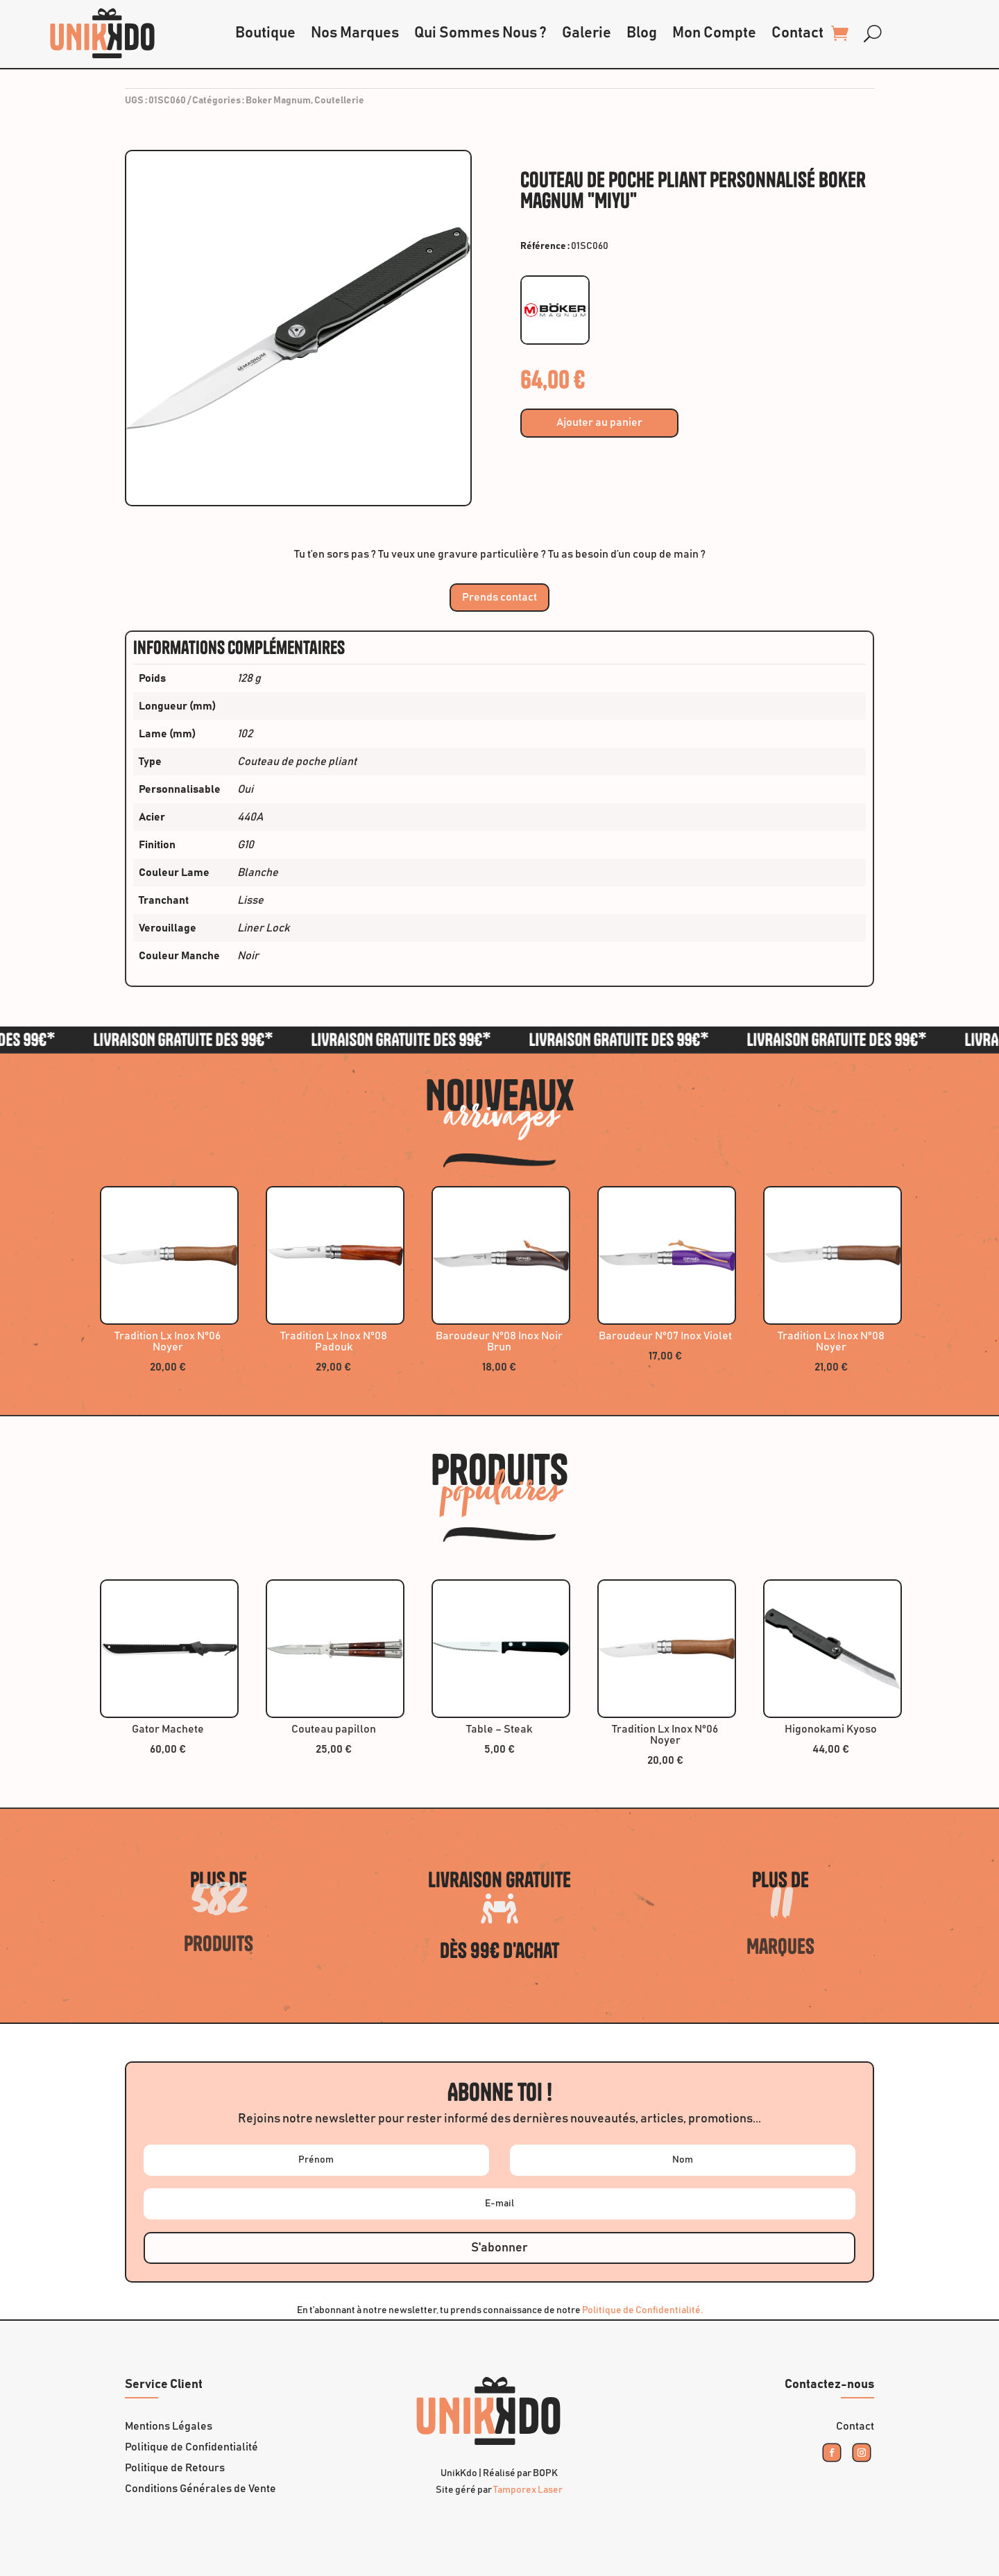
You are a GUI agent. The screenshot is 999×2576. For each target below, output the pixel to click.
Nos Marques (355, 33)
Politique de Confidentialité (191, 2447)
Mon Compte (714, 33)
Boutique (265, 33)
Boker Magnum (278, 100)
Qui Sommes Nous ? (480, 33)
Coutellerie (339, 100)
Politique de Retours (175, 2468)
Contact (797, 33)
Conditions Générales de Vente (200, 2489)
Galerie (586, 33)
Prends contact (499, 597)
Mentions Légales (168, 2426)
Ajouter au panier (599, 422)
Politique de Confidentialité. (642, 2310)
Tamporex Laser (528, 2490)
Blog (641, 33)
